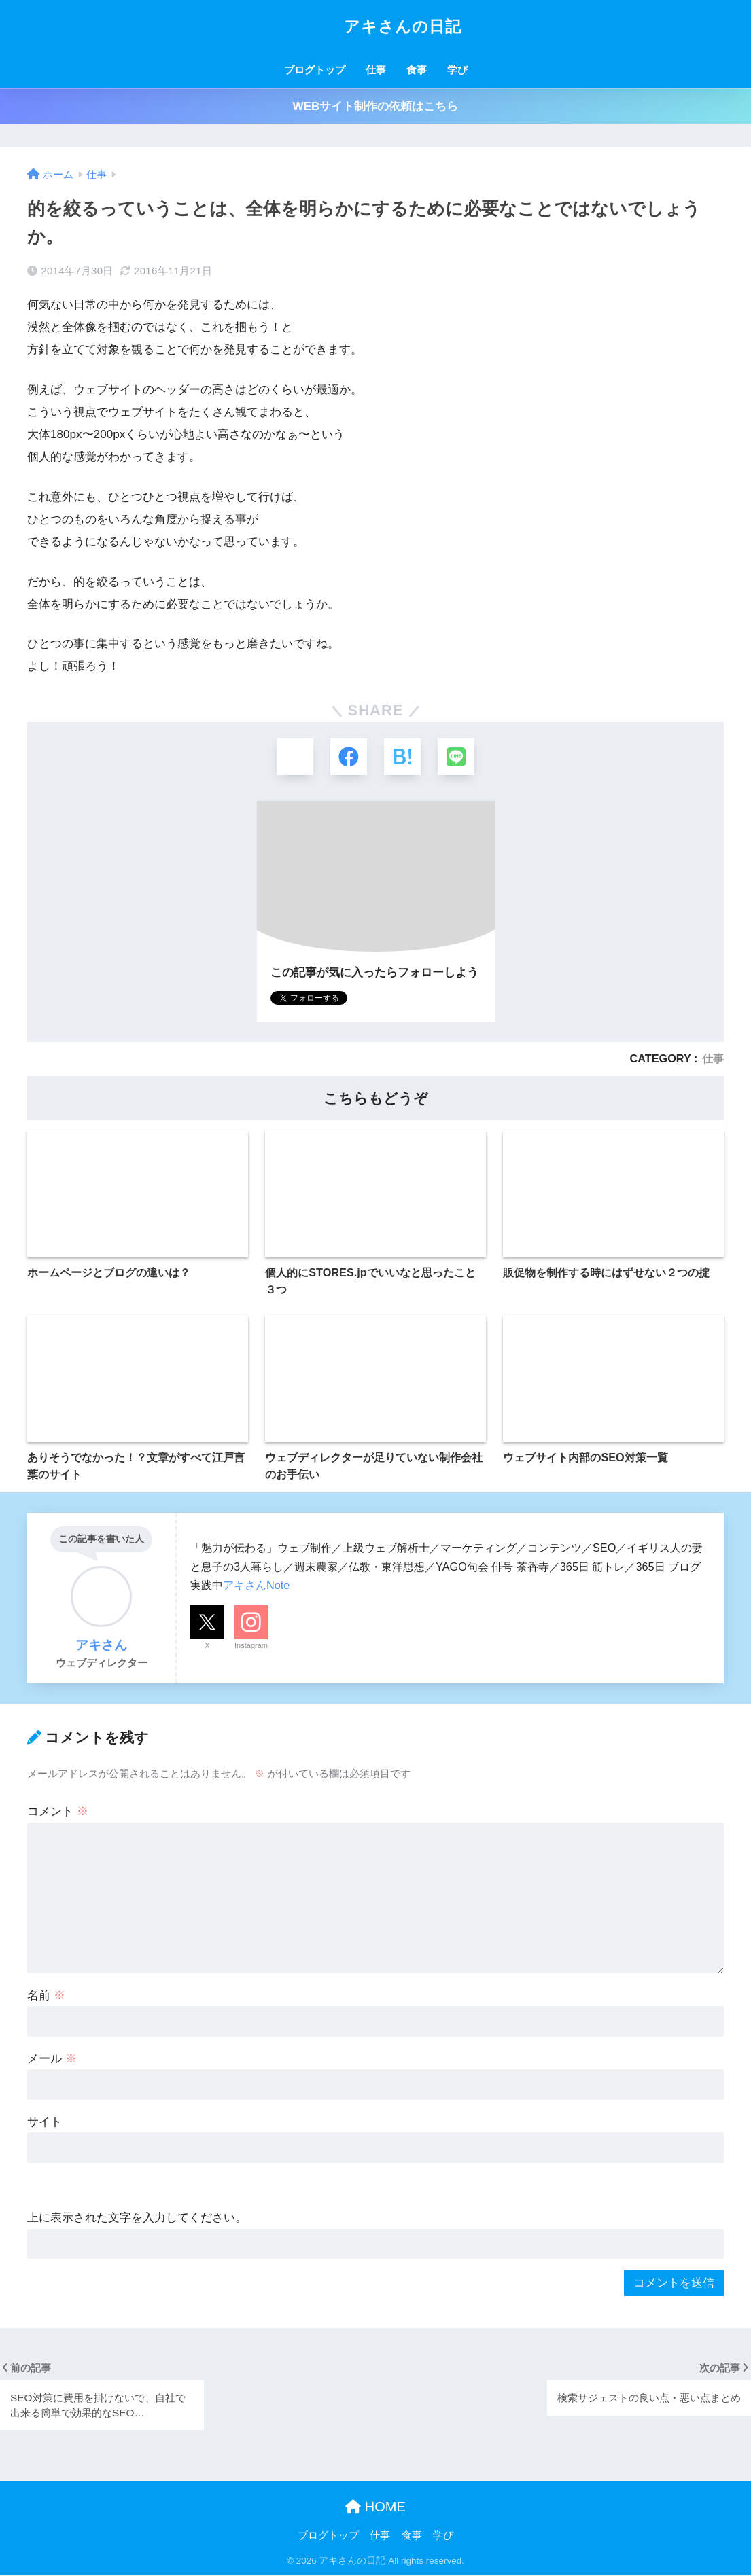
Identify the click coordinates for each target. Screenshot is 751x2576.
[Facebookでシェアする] (348, 757)
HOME (375, 2507)
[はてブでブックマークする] (402, 757)
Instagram (251, 1646)
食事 (416, 69)
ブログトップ (314, 69)
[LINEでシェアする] (457, 757)
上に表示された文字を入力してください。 (137, 2218)
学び (457, 69)
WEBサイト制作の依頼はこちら (376, 106)
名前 (46, 1996)
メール (52, 2059)
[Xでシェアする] (294, 757)
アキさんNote (256, 1585)
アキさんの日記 (375, 26)
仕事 (376, 69)
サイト (44, 2122)
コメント (57, 1812)
